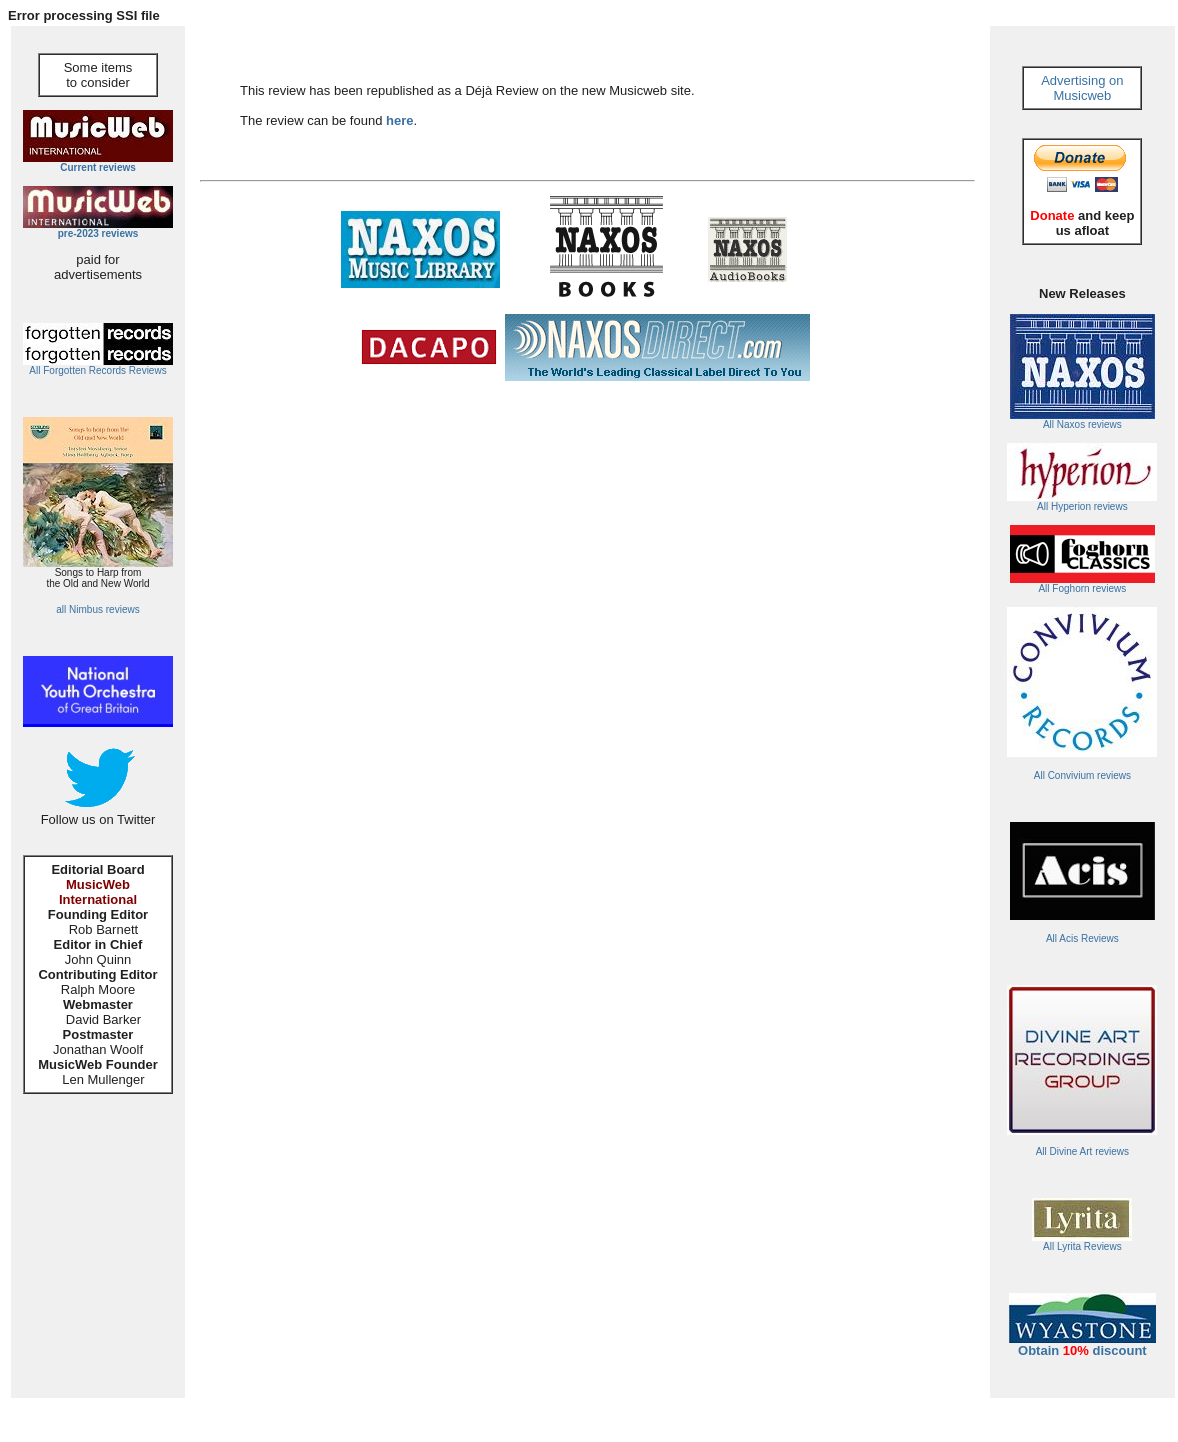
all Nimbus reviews (97, 609)
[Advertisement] (434, 451)
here (399, 120)
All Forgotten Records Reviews (97, 370)
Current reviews (98, 167)
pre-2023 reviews (98, 233)
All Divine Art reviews (1082, 1151)
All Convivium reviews (1082, 775)
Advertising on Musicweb (1082, 88)
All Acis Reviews (1082, 938)
